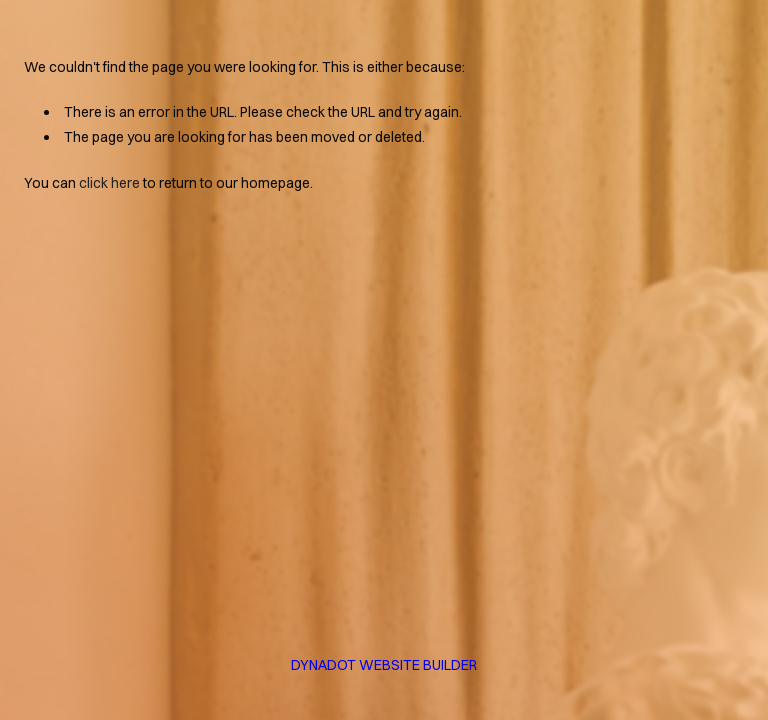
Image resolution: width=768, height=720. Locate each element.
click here (109, 183)
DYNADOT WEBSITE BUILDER (384, 665)
